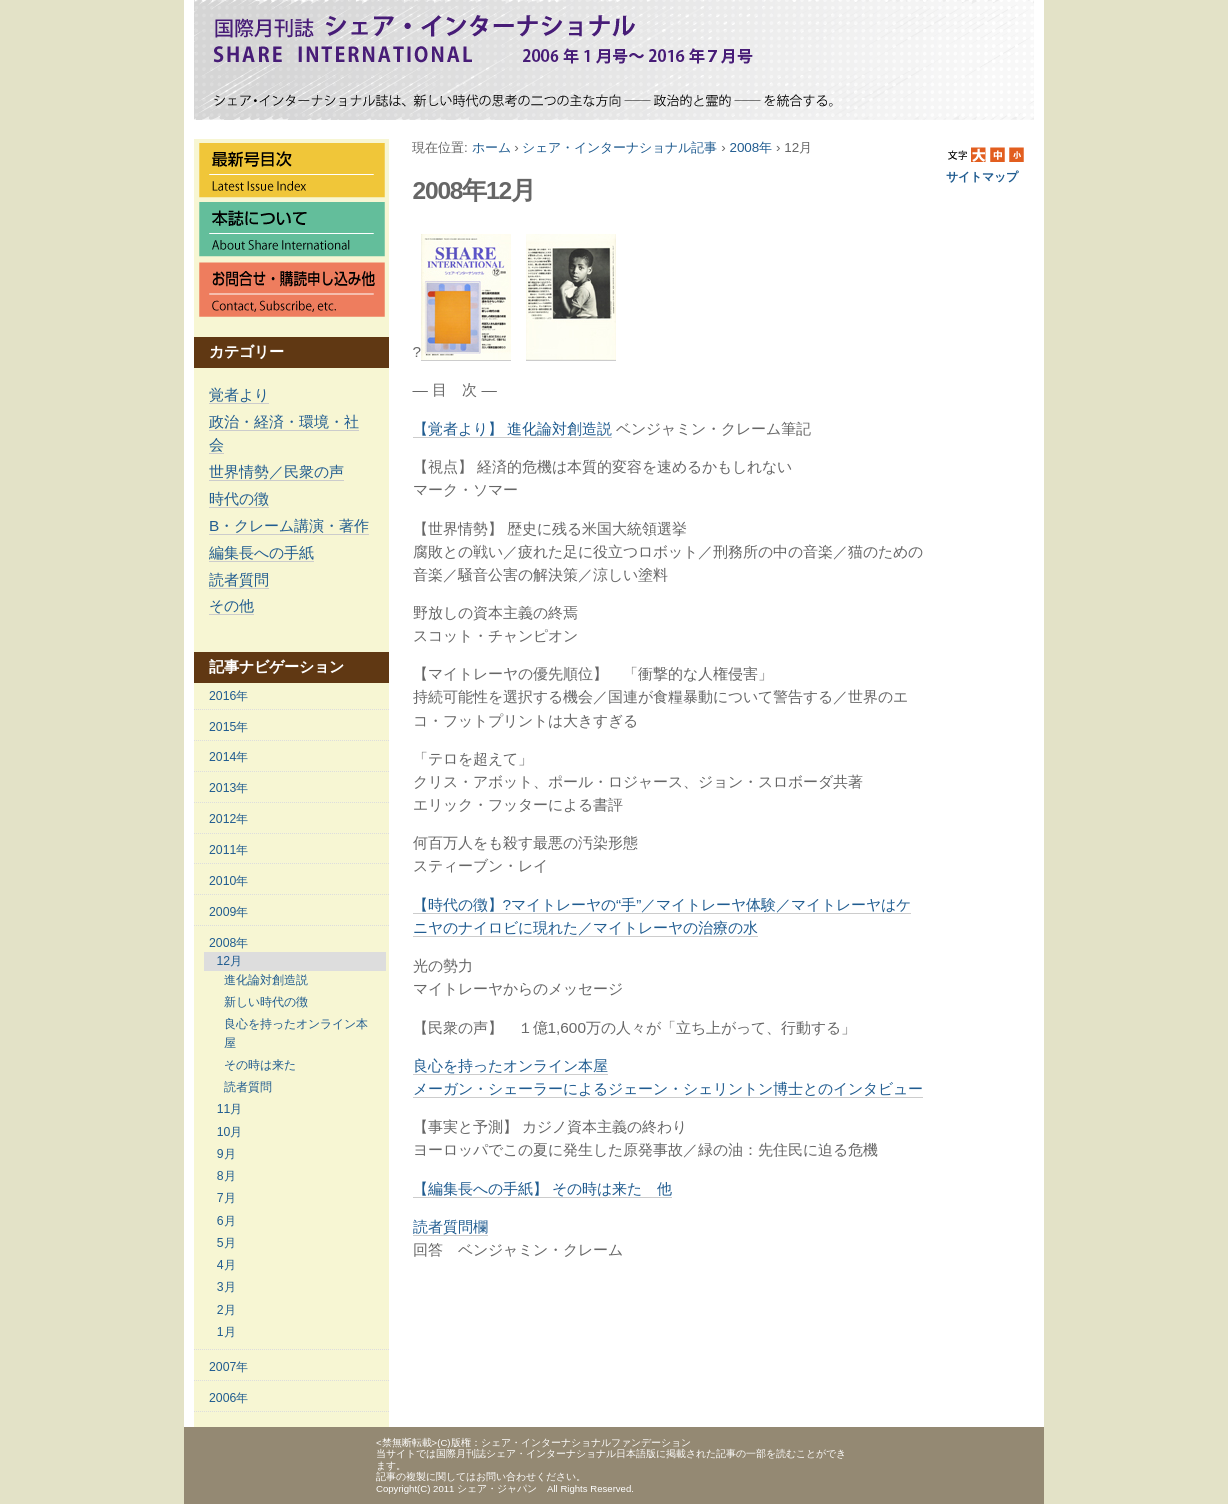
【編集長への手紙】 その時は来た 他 (542, 1188)
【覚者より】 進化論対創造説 (512, 428)
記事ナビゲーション (276, 666)
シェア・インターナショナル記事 (619, 147)
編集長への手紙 (261, 552)
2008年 (750, 147)
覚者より (239, 394)
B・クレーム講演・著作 (289, 525)
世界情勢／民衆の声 (276, 471)
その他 (231, 605)
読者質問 (239, 579)
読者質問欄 (450, 1226)
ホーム (491, 147)
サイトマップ (982, 177)
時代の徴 (239, 498)
